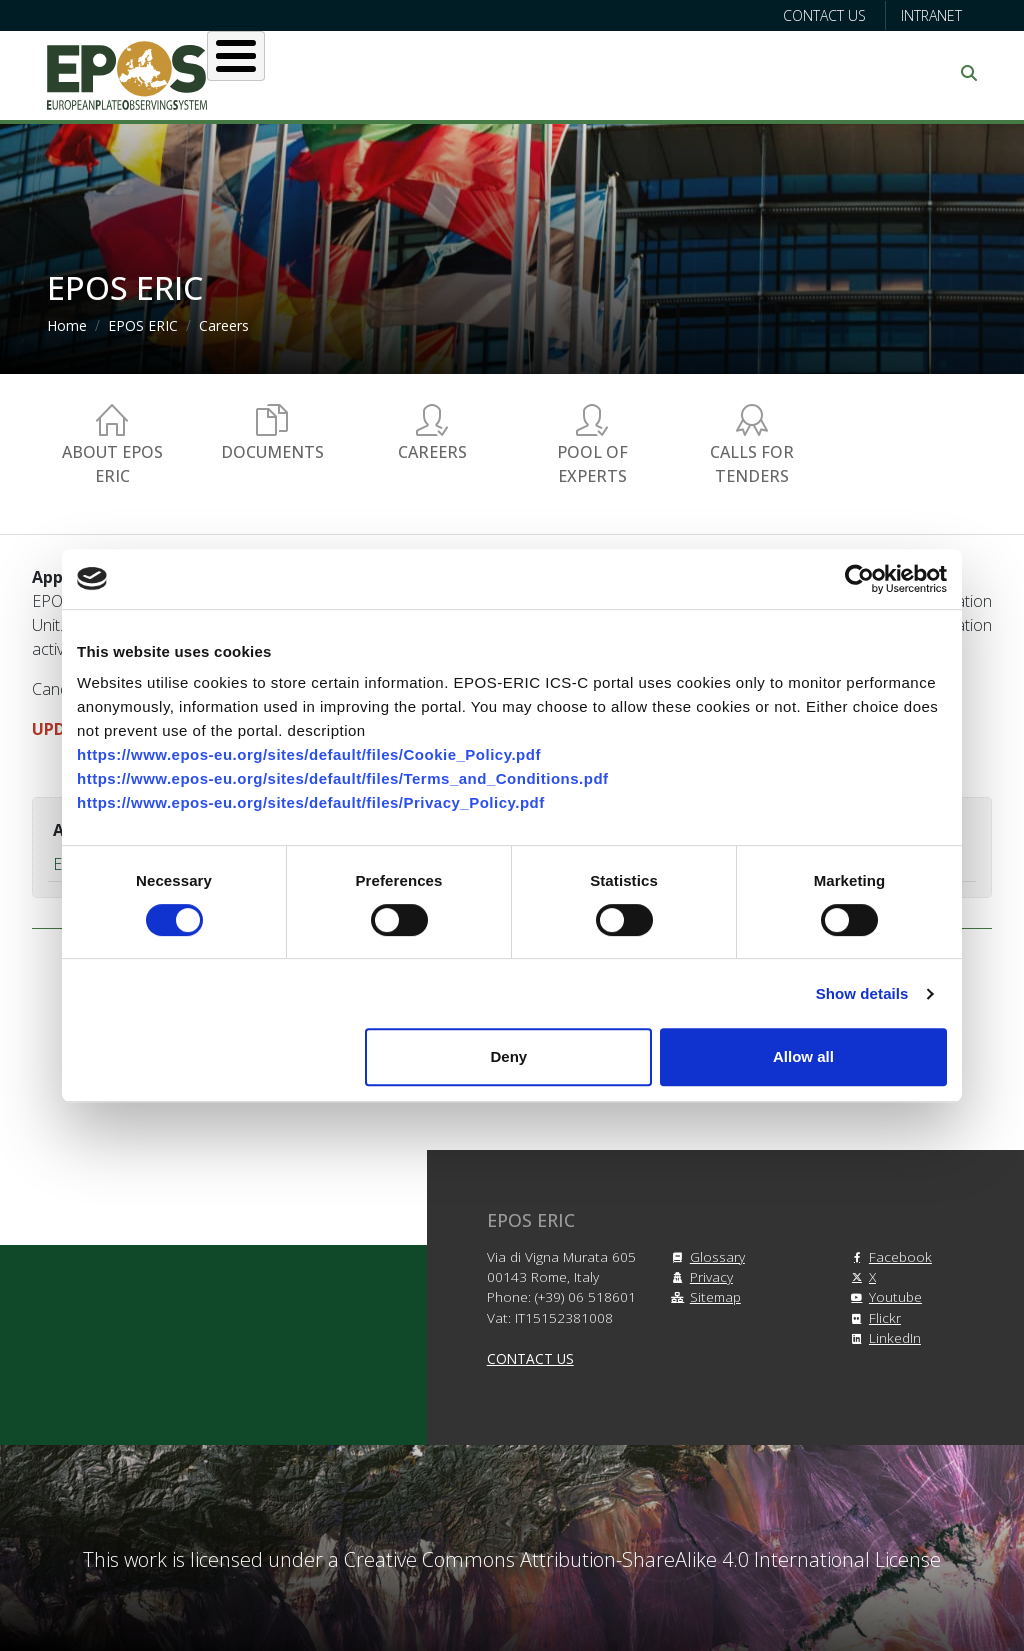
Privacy (699, 1276)
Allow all (803, 1056)
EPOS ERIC (143, 325)
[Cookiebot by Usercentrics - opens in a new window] (859, 579)
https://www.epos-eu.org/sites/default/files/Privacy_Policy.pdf (311, 802)
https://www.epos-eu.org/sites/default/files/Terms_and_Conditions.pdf (343, 778)
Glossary (705, 1256)
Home (67, 325)
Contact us (824, 15)
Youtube (883, 1296)
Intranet (931, 15)
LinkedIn (883, 1337)
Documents (272, 452)
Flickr (873, 1317)
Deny (509, 1056)
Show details (862, 993)
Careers (224, 325)
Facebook (888, 1256)
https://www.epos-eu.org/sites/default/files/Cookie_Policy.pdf (309, 754)
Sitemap (703, 1296)
